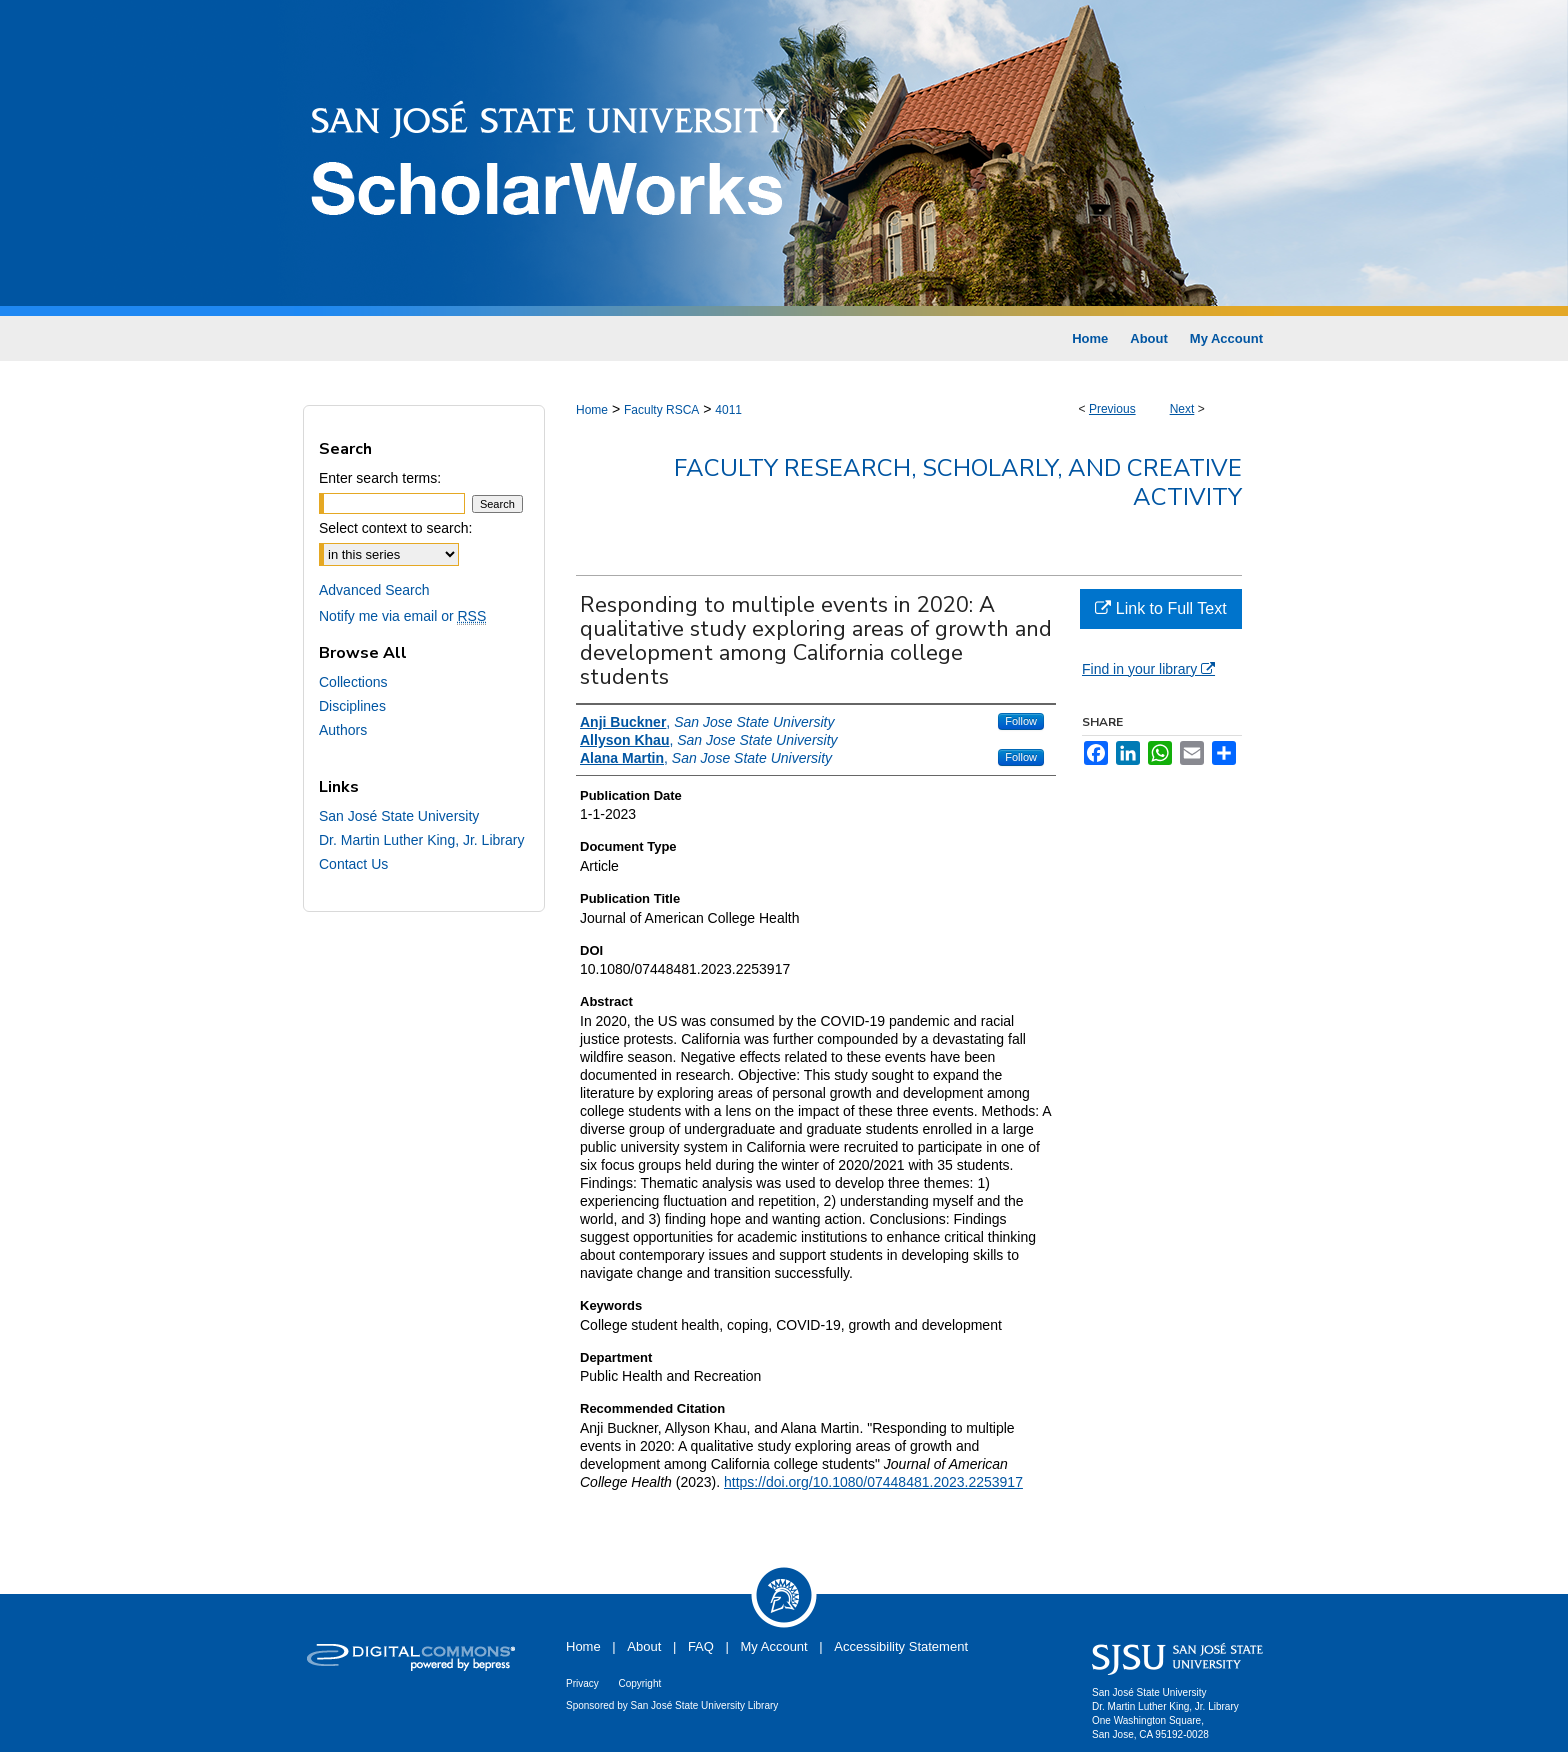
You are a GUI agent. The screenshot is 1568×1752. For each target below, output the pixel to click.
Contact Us (353, 864)
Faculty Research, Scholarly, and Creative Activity (958, 482)
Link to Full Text (1160, 608)
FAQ (701, 1646)
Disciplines (352, 706)
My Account (774, 1646)
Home (592, 410)
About (644, 1646)
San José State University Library (705, 1705)
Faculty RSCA (661, 410)
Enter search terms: (380, 478)
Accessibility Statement (901, 1646)
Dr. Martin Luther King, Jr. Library (421, 840)
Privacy (582, 1683)
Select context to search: (395, 528)
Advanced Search (374, 590)
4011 (728, 410)
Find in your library (1148, 669)
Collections (353, 682)
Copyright (639, 1683)
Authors (343, 730)
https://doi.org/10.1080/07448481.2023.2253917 (873, 1482)
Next (1182, 409)
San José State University (399, 816)
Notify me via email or (402, 616)
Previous (1112, 409)
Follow (1021, 721)
